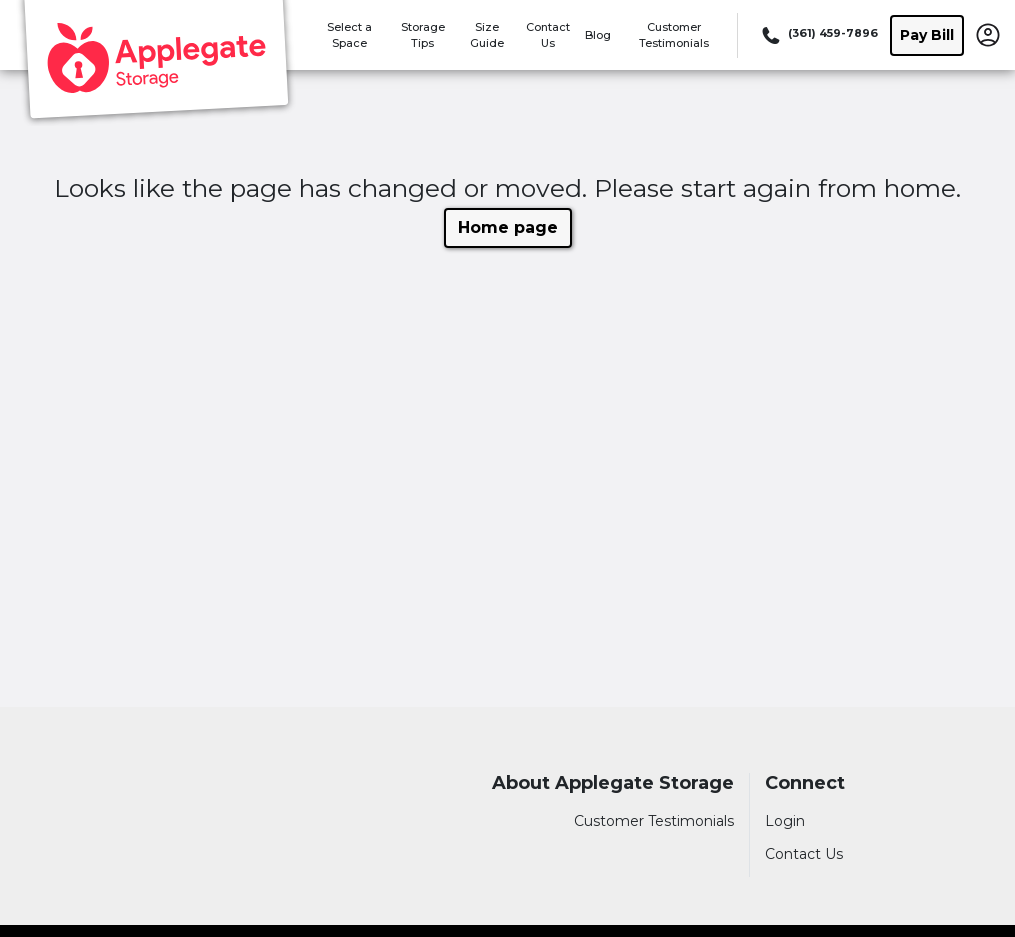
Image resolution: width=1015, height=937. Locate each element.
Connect (805, 783)
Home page (508, 227)
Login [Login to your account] (785, 821)
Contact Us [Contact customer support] (804, 854)
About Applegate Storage (613, 783)
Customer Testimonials (654, 821)
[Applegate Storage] (156, 63)
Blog (598, 35)
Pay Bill (927, 35)
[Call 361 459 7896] (818, 35)
